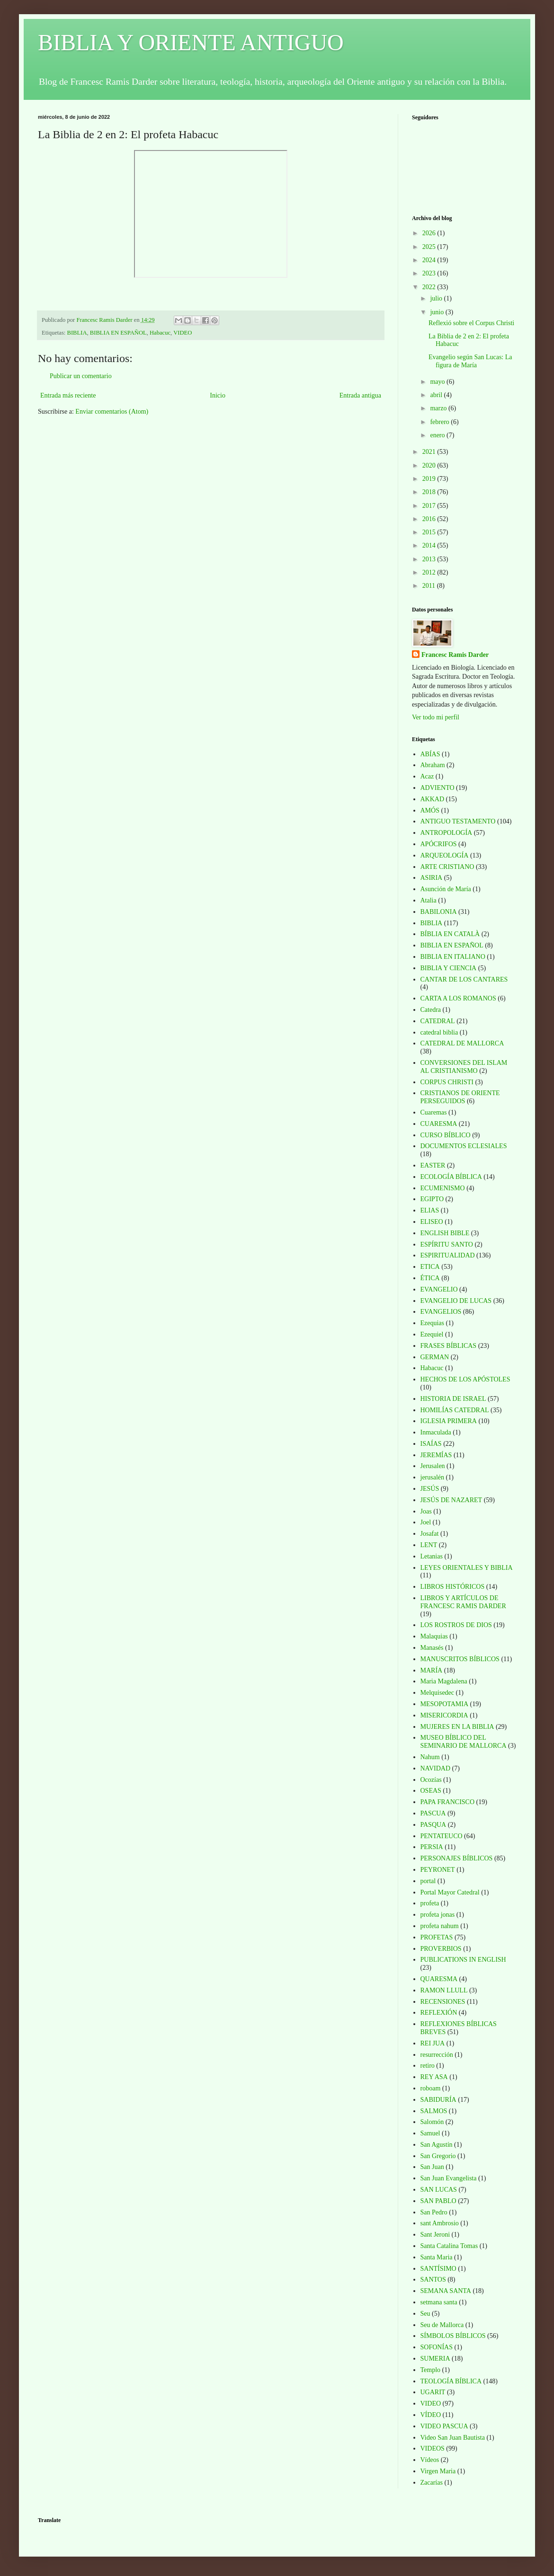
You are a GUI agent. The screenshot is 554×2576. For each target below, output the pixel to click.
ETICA (430, 1266)
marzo (439, 408)
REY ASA (434, 2076)
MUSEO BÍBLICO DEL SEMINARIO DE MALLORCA (463, 1741)
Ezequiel (432, 1334)
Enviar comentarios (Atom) (111, 411)
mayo (438, 381)
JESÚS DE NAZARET (451, 1500)
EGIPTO (432, 1199)
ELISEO (431, 1221)
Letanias (431, 1556)
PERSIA (431, 1846)
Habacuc (160, 332)
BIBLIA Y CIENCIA (448, 968)
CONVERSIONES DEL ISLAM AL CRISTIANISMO (464, 1066)
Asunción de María (445, 889)
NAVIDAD (435, 1768)
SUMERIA (435, 2358)
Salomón (432, 2121)
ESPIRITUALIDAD (447, 1255)
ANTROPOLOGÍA (446, 832)
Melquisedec (437, 1692)
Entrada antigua (360, 395)
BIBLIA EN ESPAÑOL (118, 332)
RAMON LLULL (444, 1990)
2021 (430, 451)
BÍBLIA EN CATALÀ (450, 934)
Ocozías (431, 1779)
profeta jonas (437, 1914)
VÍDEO (430, 2414)
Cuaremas (433, 1112)
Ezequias (432, 1323)
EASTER (433, 1165)
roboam (430, 2088)
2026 (430, 233)
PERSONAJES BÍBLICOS (456, 1858)
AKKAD (432, 799)
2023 (430, 273)
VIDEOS (432, 2448)
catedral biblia (439, 1032)
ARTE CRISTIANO (447, 866)
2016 (430, 518)
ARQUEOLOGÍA (444, 855)
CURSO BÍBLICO (445, 1135)
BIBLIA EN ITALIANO (452, 956)
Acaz (427, 776)
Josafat (429, 1533)
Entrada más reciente (68, 395)
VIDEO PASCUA (444, 2426)
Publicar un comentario (81, 376)
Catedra (430, 1009)
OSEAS (430, 1790)
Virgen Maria (438, 2471)
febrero (440, 421)
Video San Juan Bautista (452, 2437)
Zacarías (431, 2482)
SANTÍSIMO (438, 2268)
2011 (429, 585)
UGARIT (433, 2392)
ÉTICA (430, 1278)
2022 (430, 287)
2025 (430, 246)
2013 (430, 559)
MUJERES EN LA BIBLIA (457, 1726)
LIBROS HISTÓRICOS (452, 1586)
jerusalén (432, 1477)
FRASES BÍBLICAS (448, 1345)
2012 (430, 572)
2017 (430, 505)
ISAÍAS (431, 1443)
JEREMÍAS (436, 1455)
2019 (430, 478)
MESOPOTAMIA (444, 1704)
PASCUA (433, 1813)
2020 (430, 465)
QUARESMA (439, 1979)
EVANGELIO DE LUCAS (456, 1300)
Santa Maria (436, 2257)
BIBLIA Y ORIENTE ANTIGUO (191, 42)
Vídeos (429, 2459)
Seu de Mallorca (442, 2324)
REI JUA (432, 2043)
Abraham (432, 765)
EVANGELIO (439, 1289)
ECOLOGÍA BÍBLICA (451, 1176)
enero (438, 435)
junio (437, 312)
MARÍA (431, 1670)
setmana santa (438, 2302)
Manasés (432, 1647)
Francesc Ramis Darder (455, 654)
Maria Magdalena (443, 1681)
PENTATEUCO (441, 1836)
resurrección (436, 2054)
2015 (430, 532)
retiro (427, 2065)
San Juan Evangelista (448, 2178)
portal (428, 1881)
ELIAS (429, 1210)
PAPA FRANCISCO (447, 1802)
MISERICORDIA (444, 1715)
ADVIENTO (437, 787)
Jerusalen (432, 1465)
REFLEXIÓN (438, 2012)
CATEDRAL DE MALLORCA (462, 1043)
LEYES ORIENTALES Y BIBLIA (466, 1567)
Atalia (428, 900)
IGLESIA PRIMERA (448, 1421)
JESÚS (429, 1488)
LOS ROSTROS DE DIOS (456, 1625)
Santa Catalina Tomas (449, 2245)
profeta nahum (439, 1926)
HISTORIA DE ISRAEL (453, 1398)
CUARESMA (438, 1123)
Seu (425, 2313)
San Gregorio (438, 2156)
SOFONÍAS (436, 2347)
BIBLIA (77, 332)
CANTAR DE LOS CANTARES (464, 979)
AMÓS (429, 810)
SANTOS (433, 2279)
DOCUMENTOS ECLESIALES (463, 1146)
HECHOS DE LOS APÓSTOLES (465, 1379)
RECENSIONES (442, 2001)
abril (437, 394)
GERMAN (434, 1357)
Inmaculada (435, 1432)
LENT (429, 1545)
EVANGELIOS (441, 1311)
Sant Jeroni (435, 2234)
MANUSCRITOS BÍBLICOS (460, 1659)
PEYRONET (437, 1869)
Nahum (430, 1757)
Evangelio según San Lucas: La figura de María (470, 361)
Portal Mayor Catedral (450, 1892)
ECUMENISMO (442, 1188)
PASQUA (433, 1824)
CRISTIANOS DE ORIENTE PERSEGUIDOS (460, 1097)
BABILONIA (438, 911)
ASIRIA (431, 877)
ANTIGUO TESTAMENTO (458, 821)
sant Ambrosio (439, 2223)
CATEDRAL (437, 1021)
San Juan (432, 2166)
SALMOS (433, 2111)
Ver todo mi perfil (435, 717)
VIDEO (182, 332)
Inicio (217, 395)
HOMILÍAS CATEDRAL (454, 1410)
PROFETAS (436, 1937)
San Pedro (433, 2212)
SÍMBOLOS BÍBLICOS (453, 2335)
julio (437, 298)
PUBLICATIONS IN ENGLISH (463, 1959)
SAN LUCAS (438, 2189)
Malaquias (434, 1636)
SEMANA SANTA (445, 2290)
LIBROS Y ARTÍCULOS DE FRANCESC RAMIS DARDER (463, 1602)
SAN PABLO (438, 2200)
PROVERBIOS (441, 1948)
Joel (425, 1522)
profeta (429, 1903)
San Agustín (436, 2144)
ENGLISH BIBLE (445, 1233)
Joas (426, 1511)
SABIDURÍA (438, 2099)
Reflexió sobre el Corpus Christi (471, 323)
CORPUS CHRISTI (447, 1082)
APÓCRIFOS (438, 844)
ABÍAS (430, 754)
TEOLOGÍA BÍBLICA (451, 2381)
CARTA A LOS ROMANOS (458, 998)
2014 (430, 545)
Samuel (430, 2133)
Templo (430, 2369)
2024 (430, 260)
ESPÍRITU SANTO (446, 1244)
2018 (430, 492)
